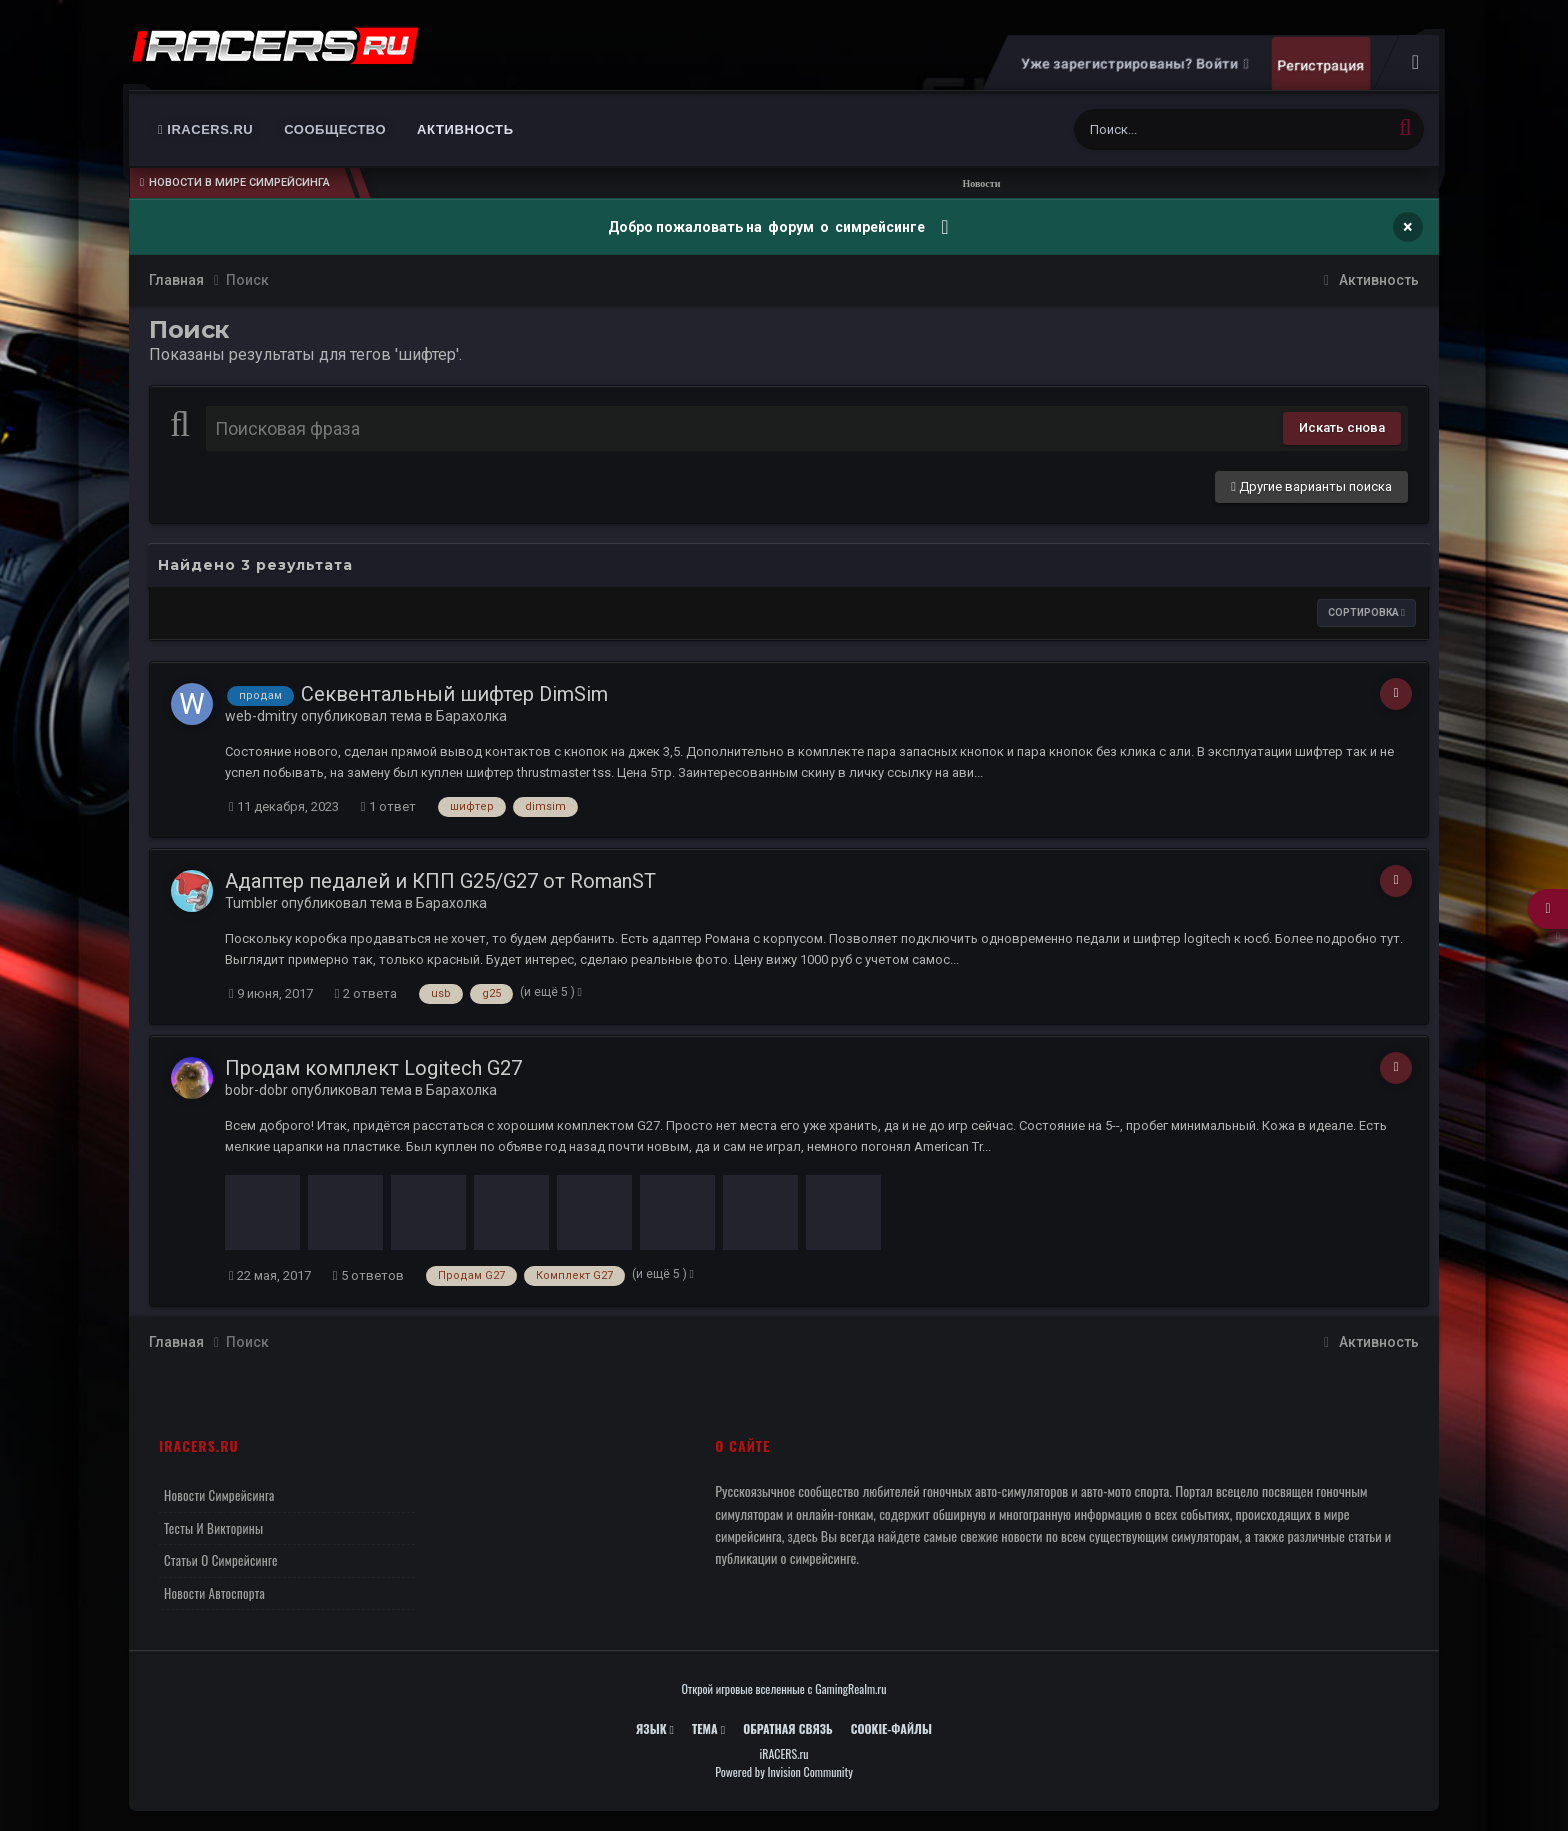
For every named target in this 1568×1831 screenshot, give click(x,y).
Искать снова (1342, 427)
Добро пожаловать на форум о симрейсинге (768, 227)
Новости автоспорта (214, 1593)
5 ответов (368, 1275)
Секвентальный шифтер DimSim (454, 694)
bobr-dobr (256, 1090)
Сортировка (1366, 612)
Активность (465, 129)
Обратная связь (788, 1728)
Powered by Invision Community (784, 1771)
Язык (655, 1728)
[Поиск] (1193, 129)
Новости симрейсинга (219, 1495)
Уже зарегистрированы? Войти (1134, 64)
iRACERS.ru (205, 129)
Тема (708, 1728)
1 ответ (388, 806)
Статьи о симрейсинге (221, 1560)
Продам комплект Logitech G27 (373, 1068)
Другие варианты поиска (1311, 486)
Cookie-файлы (891, 1728)
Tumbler (251, 903)
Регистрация (1320, 65)
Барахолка (471, 716)
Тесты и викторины (213, 1528)
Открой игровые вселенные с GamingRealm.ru (784, 1688)
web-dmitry (261, 716)
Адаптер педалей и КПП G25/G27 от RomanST (440, 881)
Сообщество (335, 129)
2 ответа (366, 993)
